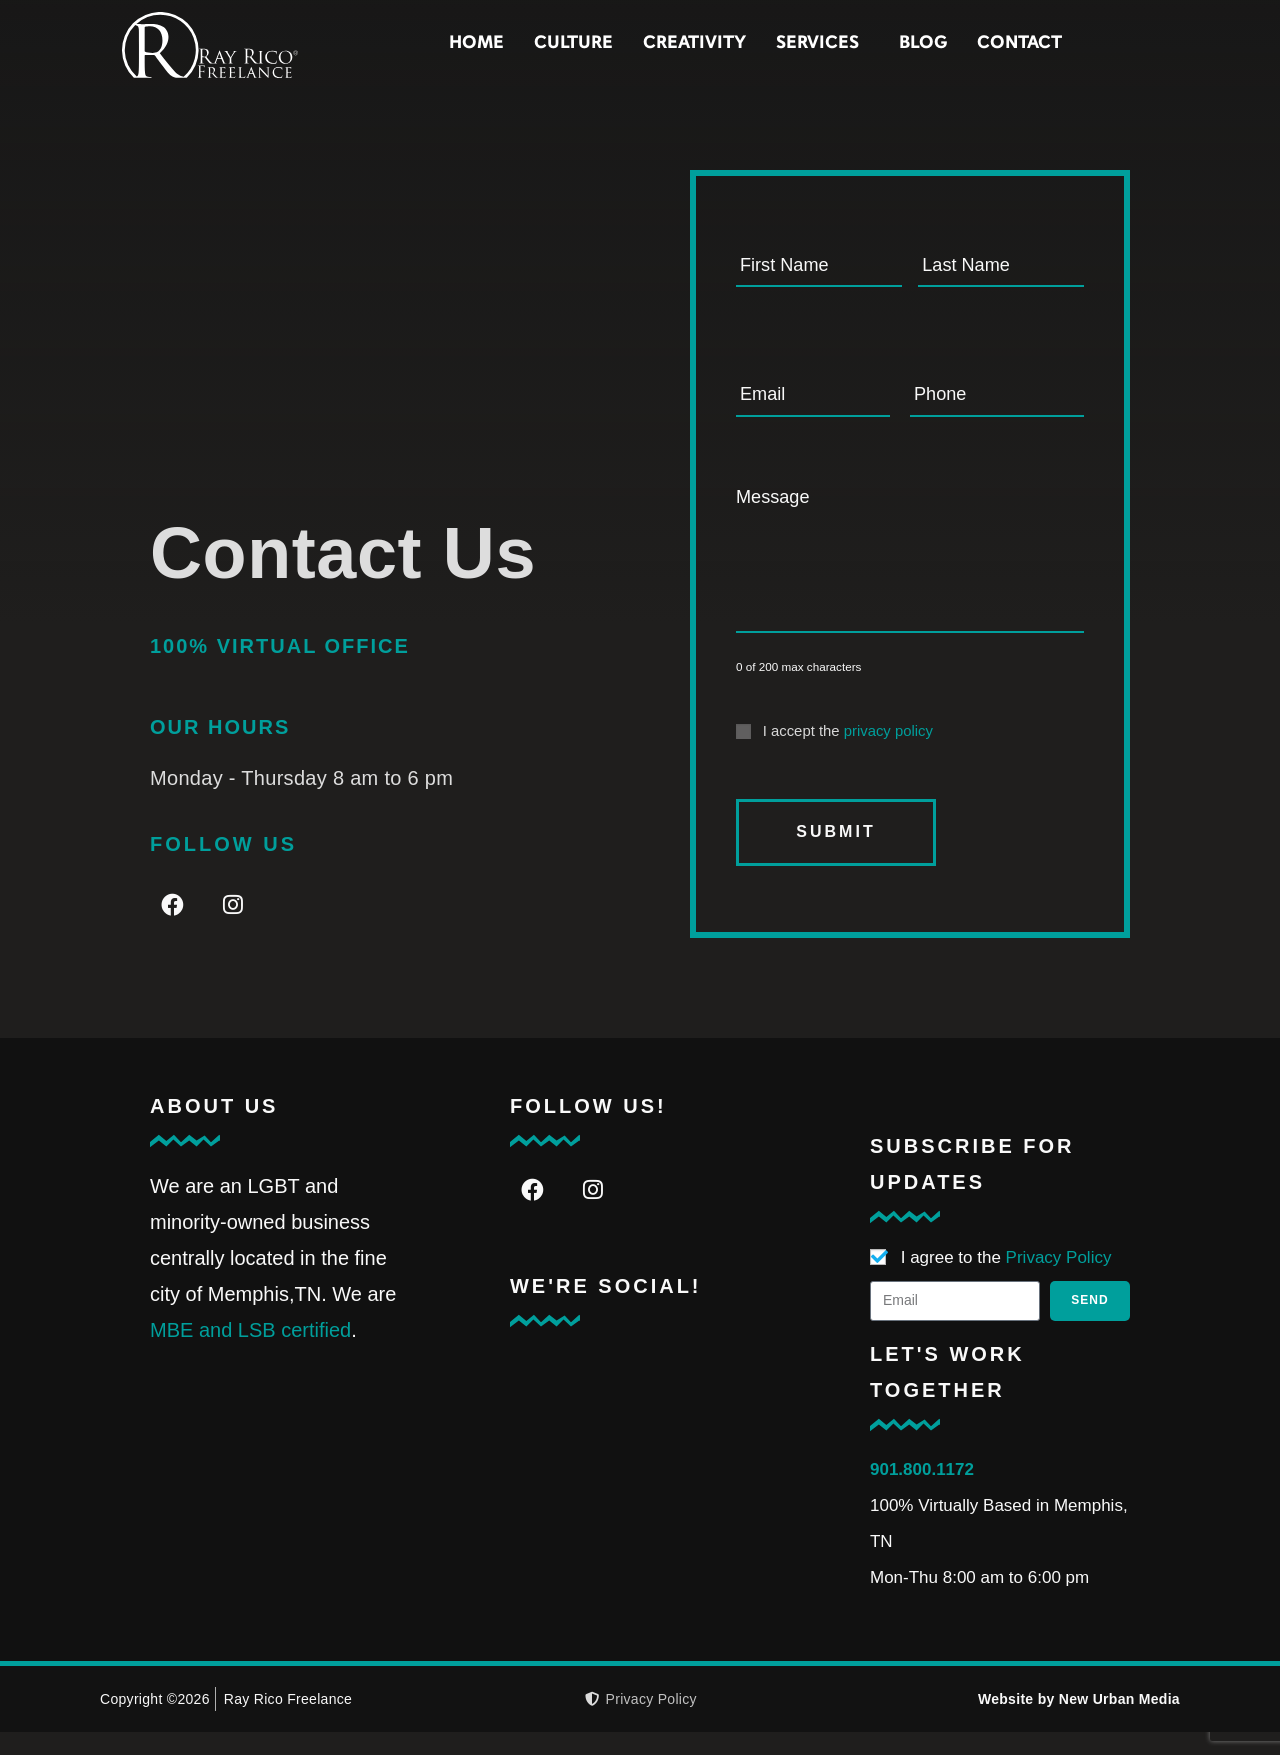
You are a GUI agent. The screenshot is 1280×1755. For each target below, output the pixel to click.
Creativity (782, 43)
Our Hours (220, 750)
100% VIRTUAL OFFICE (280, 669)
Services (910, 44)
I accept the (848, 755)
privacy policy (888, 755)
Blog (1011, 43)
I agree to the (1006, 1280)
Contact (1107, 43)
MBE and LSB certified (250, 1353)
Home (564, 43)
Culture (661, 43)
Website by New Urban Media (1079, 1722)
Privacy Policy (1059, 1280)
